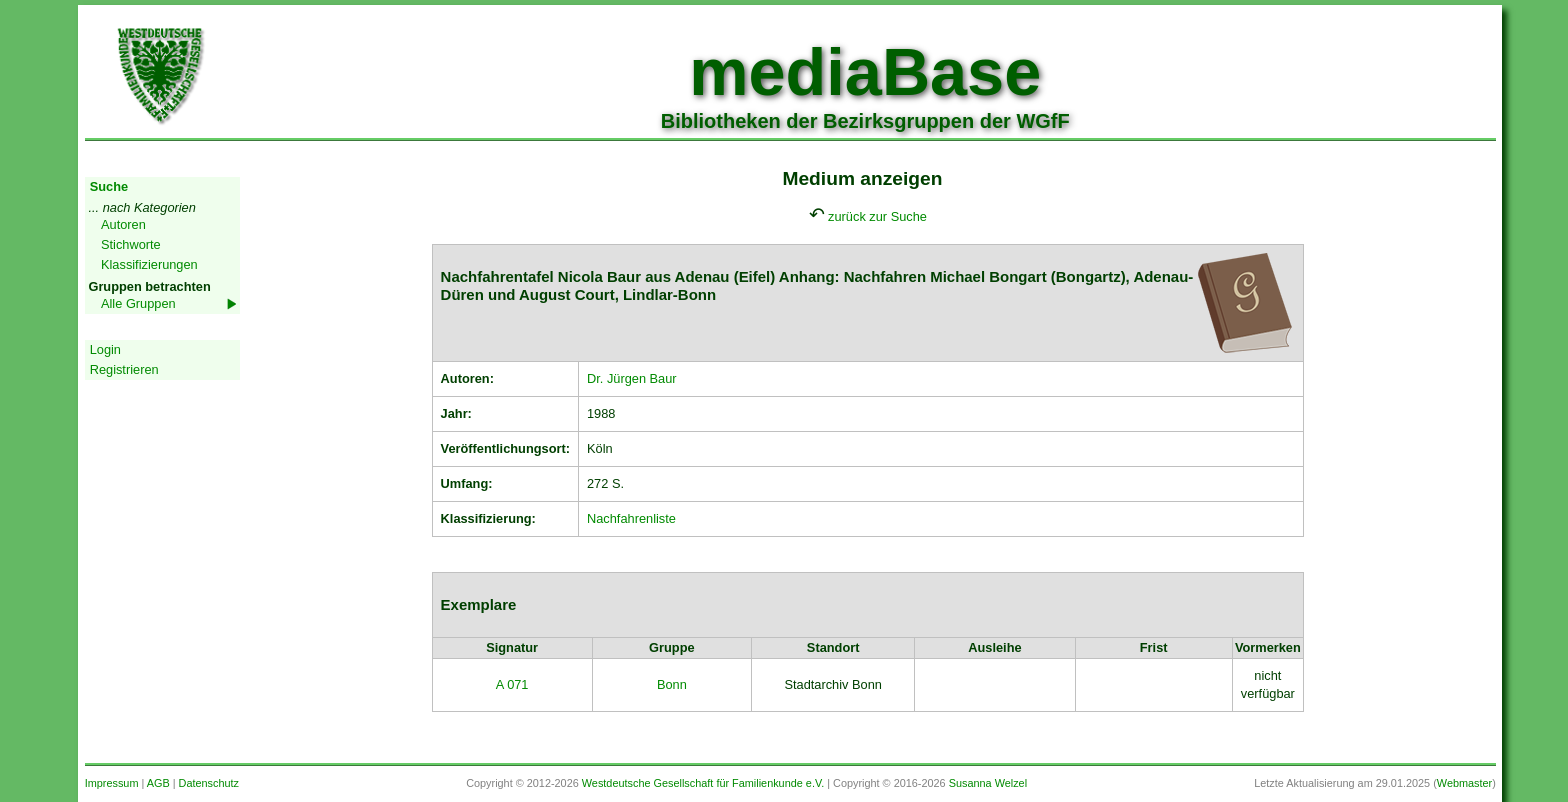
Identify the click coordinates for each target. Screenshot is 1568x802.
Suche (109, 186)
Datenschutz (209, 783)
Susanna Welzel (988, 783)
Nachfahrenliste (631, 518)
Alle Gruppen (138, 303)
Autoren (123, 224)
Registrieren (124, 369)
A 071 (512, 684)
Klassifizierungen (149, 264)
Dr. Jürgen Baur (632, 378)
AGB (158, 783)
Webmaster (1464, 783)
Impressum (112, 783)
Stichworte (131, 244)
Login (105, 349)
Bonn (672, 684)
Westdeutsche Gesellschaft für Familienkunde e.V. (703, 783)
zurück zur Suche (877, 216)
